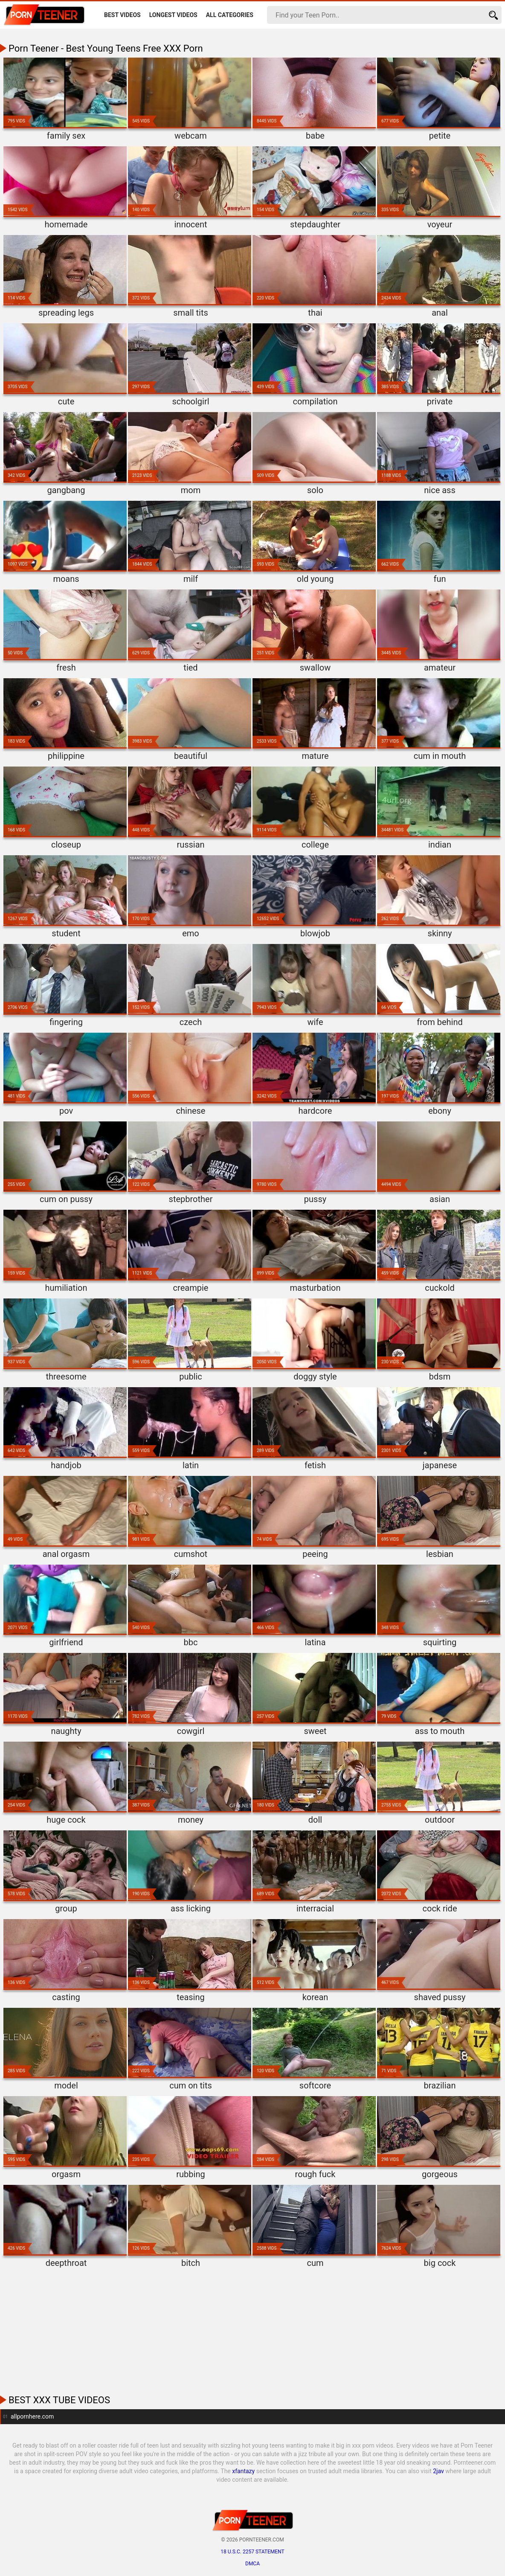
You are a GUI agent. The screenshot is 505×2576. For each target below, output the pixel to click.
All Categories (229, 15)
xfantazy (243, 2471)
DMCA (252, 2564)
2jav (438, 2471)
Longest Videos (173, 15)
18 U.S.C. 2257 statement (252, 2552)
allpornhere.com (32, 2416)
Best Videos (122, 15)
